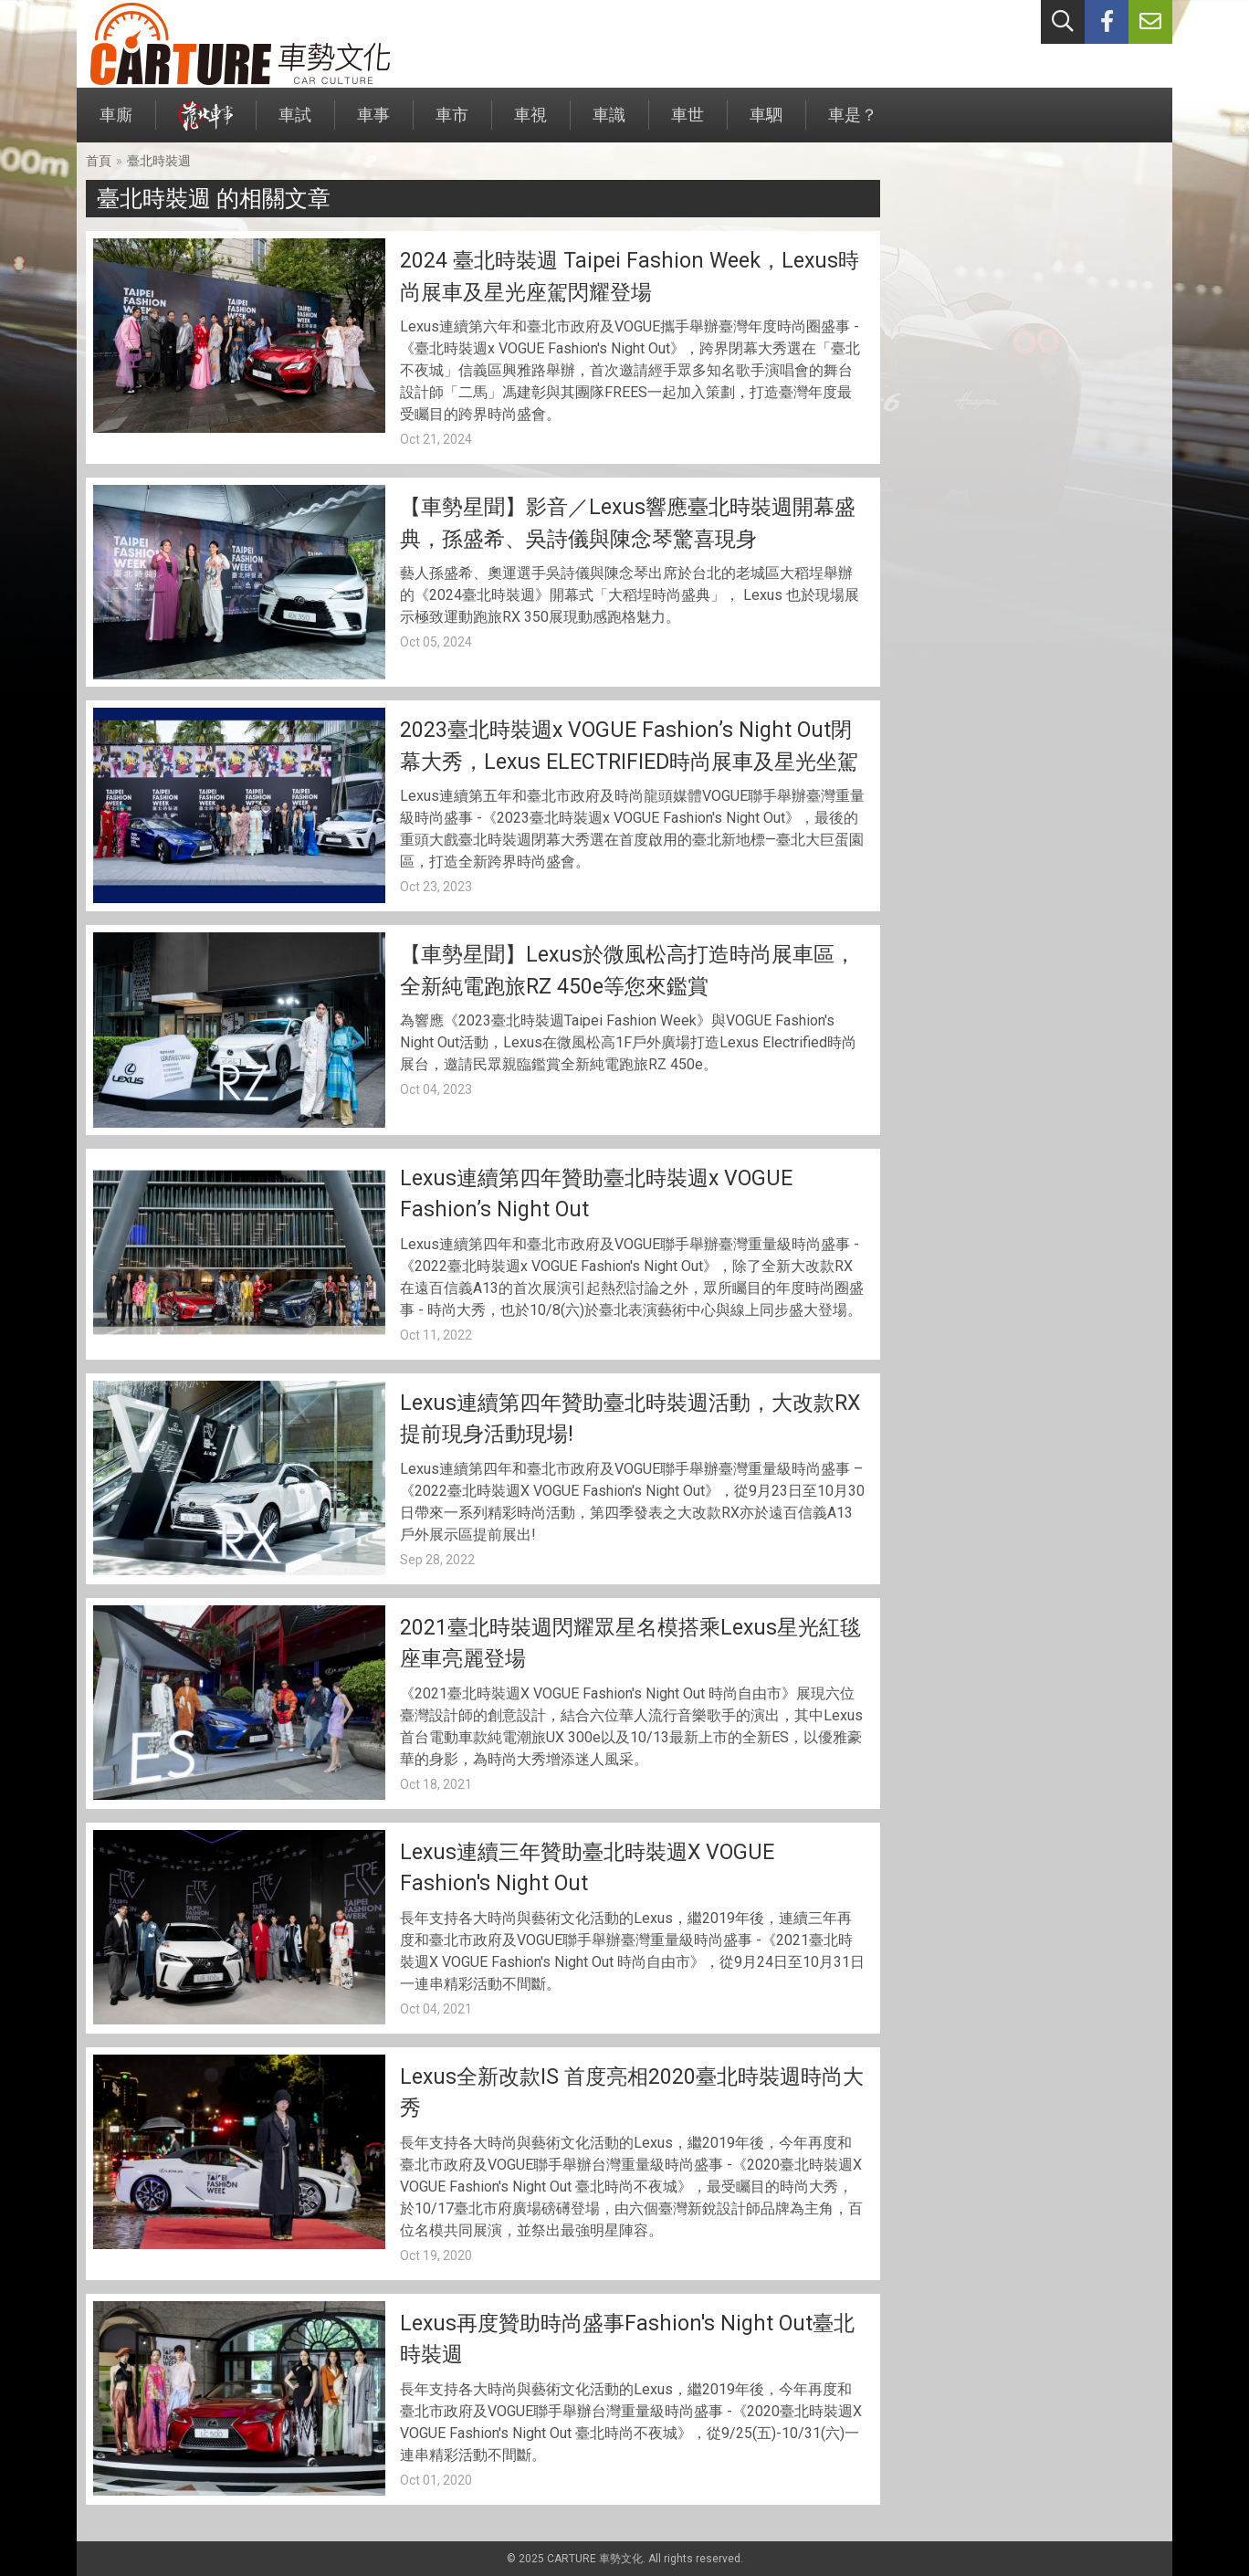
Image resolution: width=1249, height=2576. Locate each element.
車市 (452, 123)
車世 (687, 123)
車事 (373, 123)
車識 (609, 123)
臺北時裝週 (159, 160)
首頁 (98, 160)
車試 (295, 123)
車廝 (116, 123)
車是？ (852, 123)
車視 (530, 123)
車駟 (766, 123)
